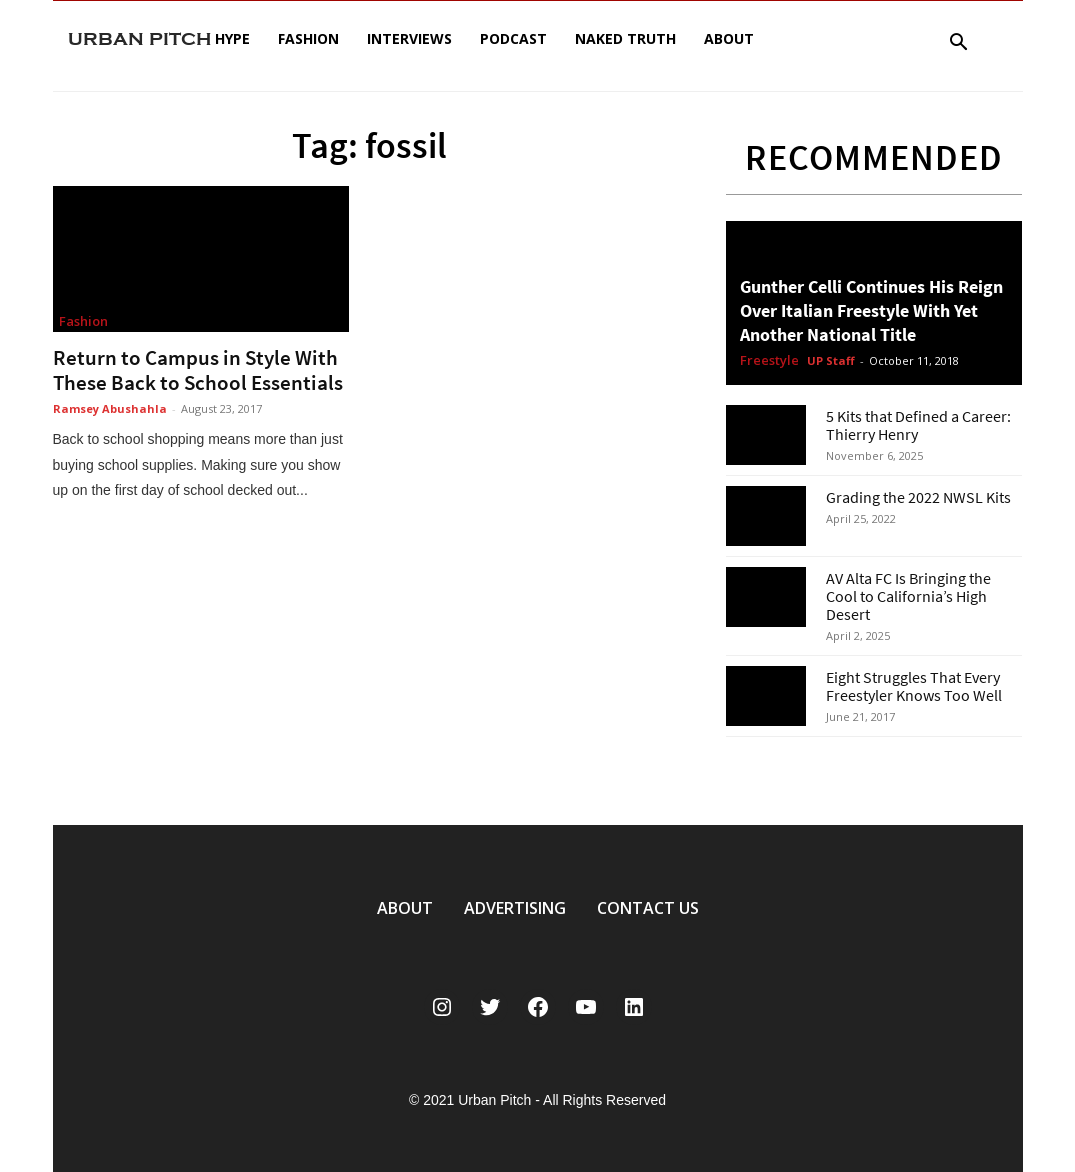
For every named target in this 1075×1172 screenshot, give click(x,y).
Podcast (513, 38)
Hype (232, 38)
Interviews (409, 38)
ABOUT (405, 908)
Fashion (308, 38)
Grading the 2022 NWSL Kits (918, 497)
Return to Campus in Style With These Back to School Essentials (198, 370)
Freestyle (769, 361)
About (729, 38)
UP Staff (831, 360)
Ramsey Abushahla (110, 408)
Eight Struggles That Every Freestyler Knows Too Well (914, 686)
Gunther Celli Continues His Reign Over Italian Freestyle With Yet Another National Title (871, 310)
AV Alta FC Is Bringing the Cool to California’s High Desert (908, 596)
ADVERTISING (515, 908)
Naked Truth (625, 38)
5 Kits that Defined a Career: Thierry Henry (918, 425)
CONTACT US (648, 908)
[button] (959, 44)
